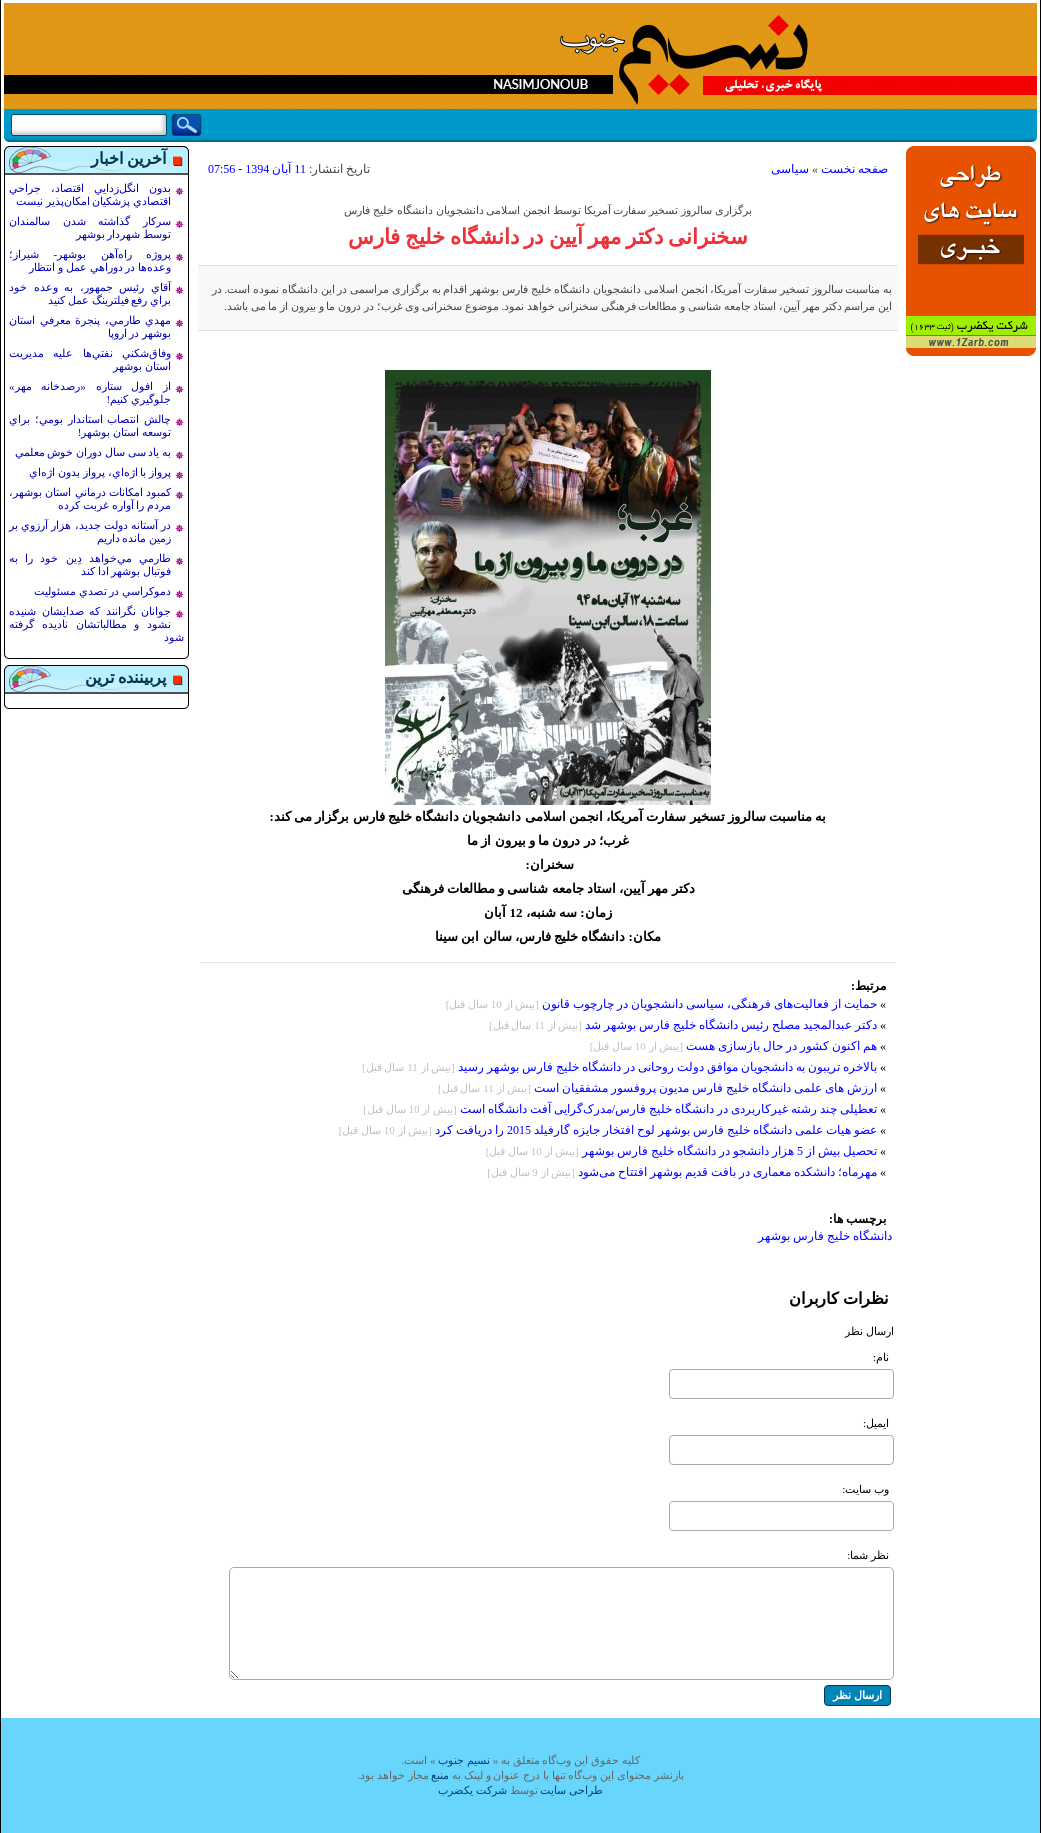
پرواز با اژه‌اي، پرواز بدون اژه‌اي (100, 472)
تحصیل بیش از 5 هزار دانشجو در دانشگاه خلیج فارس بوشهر (729, 1151)
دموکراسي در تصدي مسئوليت (102, 591)
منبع (440, 1775)
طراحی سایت (571, 1790)
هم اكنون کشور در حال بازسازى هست (781, 1046)
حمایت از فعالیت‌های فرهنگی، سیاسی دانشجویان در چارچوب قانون (709, 1004)
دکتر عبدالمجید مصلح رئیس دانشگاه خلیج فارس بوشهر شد (731, 1025)
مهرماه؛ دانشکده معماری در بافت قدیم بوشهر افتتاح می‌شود (727, 1172)
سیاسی (790, 169)
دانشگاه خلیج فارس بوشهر (825, 1236)
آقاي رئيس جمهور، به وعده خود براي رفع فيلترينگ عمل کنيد (90, 293)
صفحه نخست (854, 169)
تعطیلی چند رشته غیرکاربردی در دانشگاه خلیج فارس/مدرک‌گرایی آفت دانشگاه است (668, 1109)
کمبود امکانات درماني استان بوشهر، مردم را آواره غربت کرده (90, 498)
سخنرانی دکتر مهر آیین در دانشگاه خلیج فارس (548, 237)
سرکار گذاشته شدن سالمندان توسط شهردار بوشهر (90, 227)
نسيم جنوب (464, 1760)
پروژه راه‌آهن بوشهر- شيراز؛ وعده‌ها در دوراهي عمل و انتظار (90, 260)
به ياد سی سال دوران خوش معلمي (93, 452)
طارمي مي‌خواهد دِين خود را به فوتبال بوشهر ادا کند (90, 564)
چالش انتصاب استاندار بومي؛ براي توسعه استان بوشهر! (90, 425)
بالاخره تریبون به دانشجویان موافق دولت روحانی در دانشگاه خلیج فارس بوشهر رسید (667, 1067)
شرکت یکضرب (472, 1790)
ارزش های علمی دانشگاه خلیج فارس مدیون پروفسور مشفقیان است (704, 1088)
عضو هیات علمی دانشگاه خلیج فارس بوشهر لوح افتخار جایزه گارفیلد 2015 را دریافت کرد (656, 1130)
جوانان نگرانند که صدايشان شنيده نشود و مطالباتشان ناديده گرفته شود (96, 624)
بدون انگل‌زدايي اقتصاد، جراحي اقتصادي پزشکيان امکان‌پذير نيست (90, 194)
